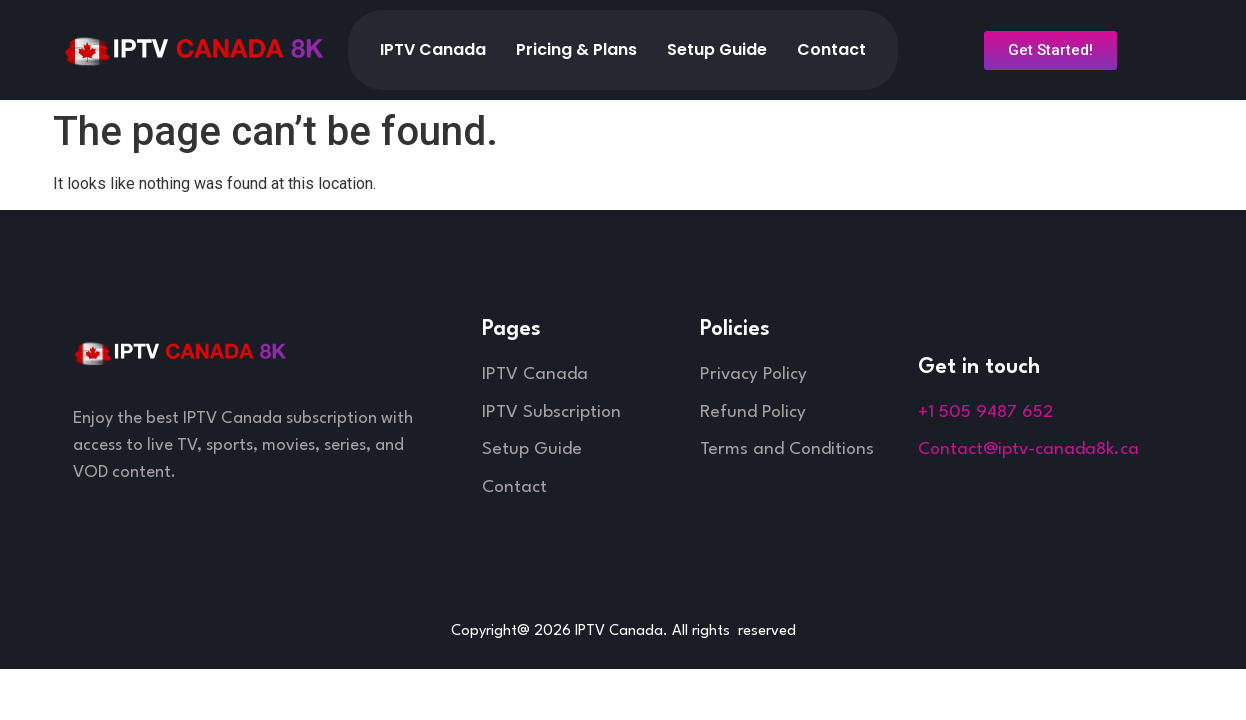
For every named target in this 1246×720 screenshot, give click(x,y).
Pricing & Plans (576, 49)
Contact (831, 49)
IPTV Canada (433, 49)
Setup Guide (717, 49)
